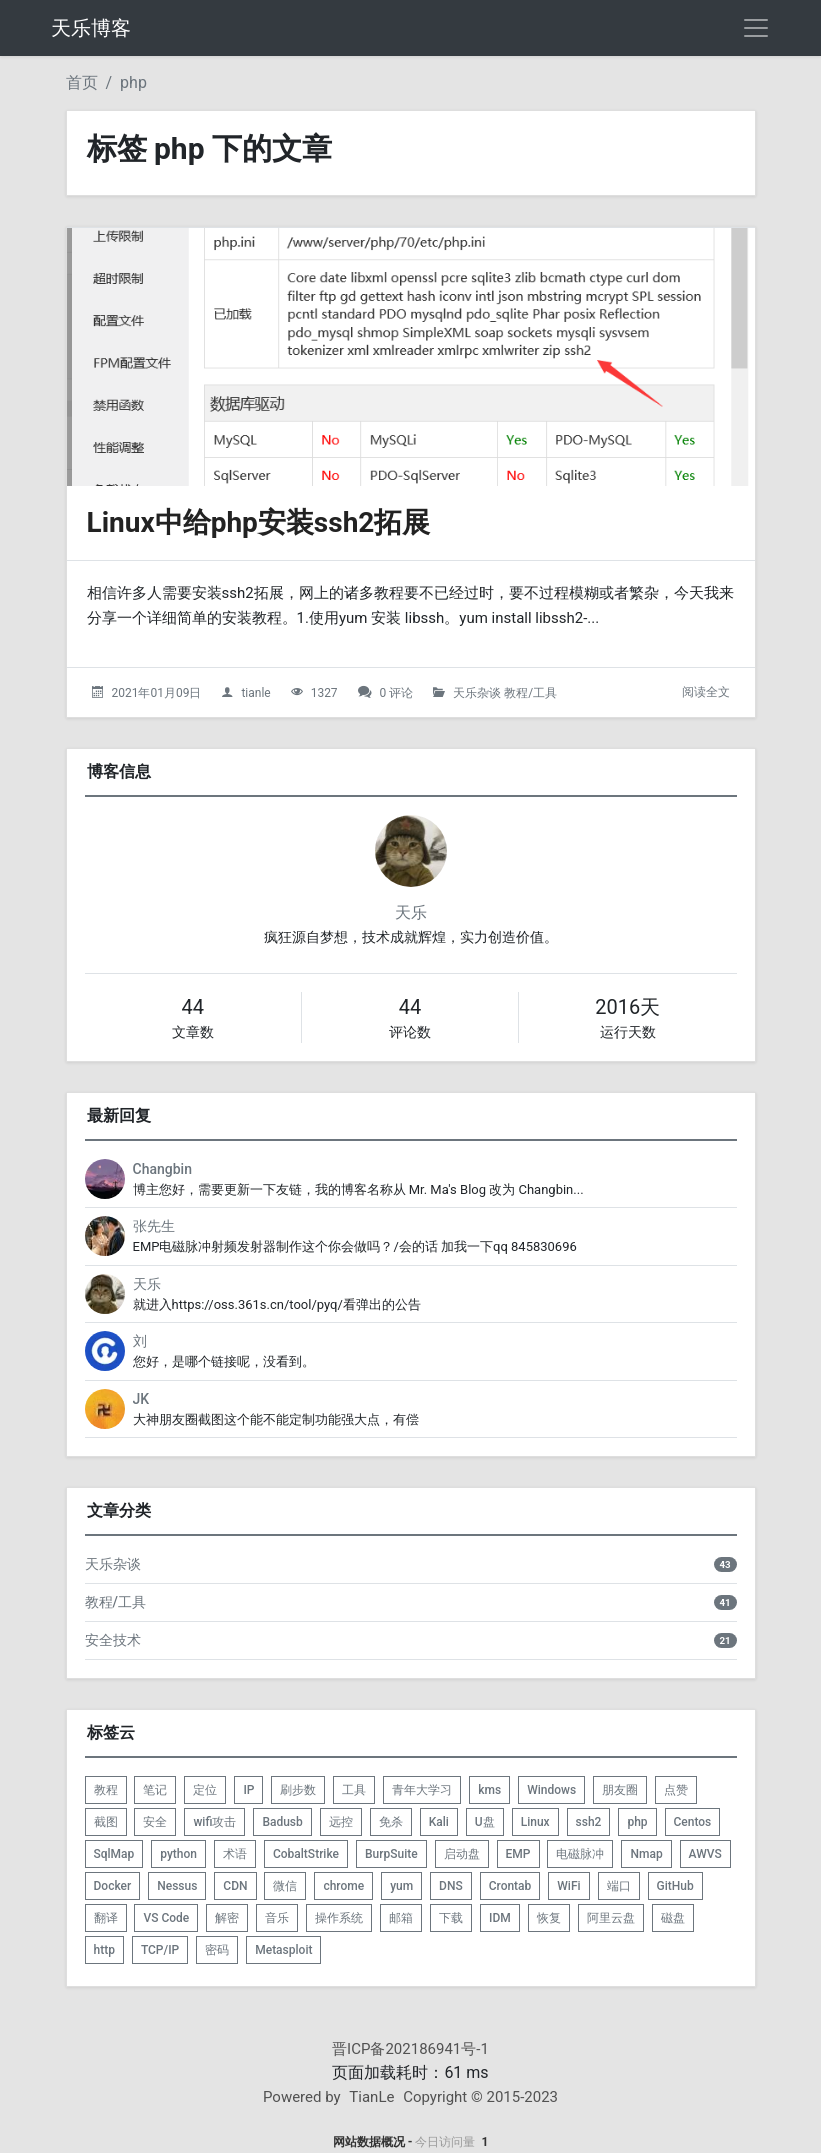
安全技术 (113, 1640)
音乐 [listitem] (277, 1918)
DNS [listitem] (451, 1886)
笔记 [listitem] (155, 1790)
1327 (324, 693)
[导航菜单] (756, 28)
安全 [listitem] (155, 1822)
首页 (82, 82)
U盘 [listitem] (485, 1822)
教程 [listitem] (106, 1790)
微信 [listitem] (285, 1886)
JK (141, 1399)
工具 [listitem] (354, 1790)
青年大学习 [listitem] (422, 1790)
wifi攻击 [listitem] (214, 1822)
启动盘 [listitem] (462, 1854)
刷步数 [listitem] (298, 1790)
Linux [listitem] (535, 1822)
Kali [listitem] (439, 1822)
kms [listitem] (489, 1790)
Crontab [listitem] (510, 1886)
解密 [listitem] (227, 1918)
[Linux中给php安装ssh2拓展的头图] (411, 357)
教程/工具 (530, 693)
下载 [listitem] (451, 1918)
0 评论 (397, 693)
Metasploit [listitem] (283, 1950)
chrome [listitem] (343, 1886)
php (133, 82)
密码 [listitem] (217, 1950)
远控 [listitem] (341, 1822)
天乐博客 (91, 28)
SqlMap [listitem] (114, 1854)
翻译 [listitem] (106, 1918)
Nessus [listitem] (177, 1886)
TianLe (371, 2097)
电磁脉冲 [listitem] (580, 1854)
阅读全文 (706, 692)
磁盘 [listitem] (673, 1918)
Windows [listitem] (551, 1790)
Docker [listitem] (113, 1886)
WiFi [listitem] (568, 1886)
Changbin (162, 1169)
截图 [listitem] (106, 1822)
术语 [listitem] (235, 1854)
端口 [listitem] (619, 1886)
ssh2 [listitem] (589, 1822)
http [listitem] (104, 1950)
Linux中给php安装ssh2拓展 (259, 522)
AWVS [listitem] (705, 1854)
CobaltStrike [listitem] (306, 1854)
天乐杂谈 (477, 693)
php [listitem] (637, 1822)
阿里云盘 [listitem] (611, 1918)
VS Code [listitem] (166, 1918)
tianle (255, 693)
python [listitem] (178, 1854)
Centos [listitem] (693, 1822)
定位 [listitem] (205, 1790)
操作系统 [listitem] (339, 1918)
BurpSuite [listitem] (391, 1854)
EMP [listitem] (518, 1854)
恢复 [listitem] (549, 1918)
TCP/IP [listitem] (160, 1950)
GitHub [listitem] (675, 1886)
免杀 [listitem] (391, 1822)
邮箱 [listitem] (401, 1918)
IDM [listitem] (500, 1918)
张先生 (154, 1226)
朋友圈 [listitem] (620, 1790)
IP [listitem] (248, 1790)
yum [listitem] (401, 1886)
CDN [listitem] (235, 1886)
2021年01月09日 (156, 693)
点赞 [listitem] (676, 1790)
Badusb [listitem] (282, 1822)
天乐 (411, 912)
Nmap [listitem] (646, 1854)
